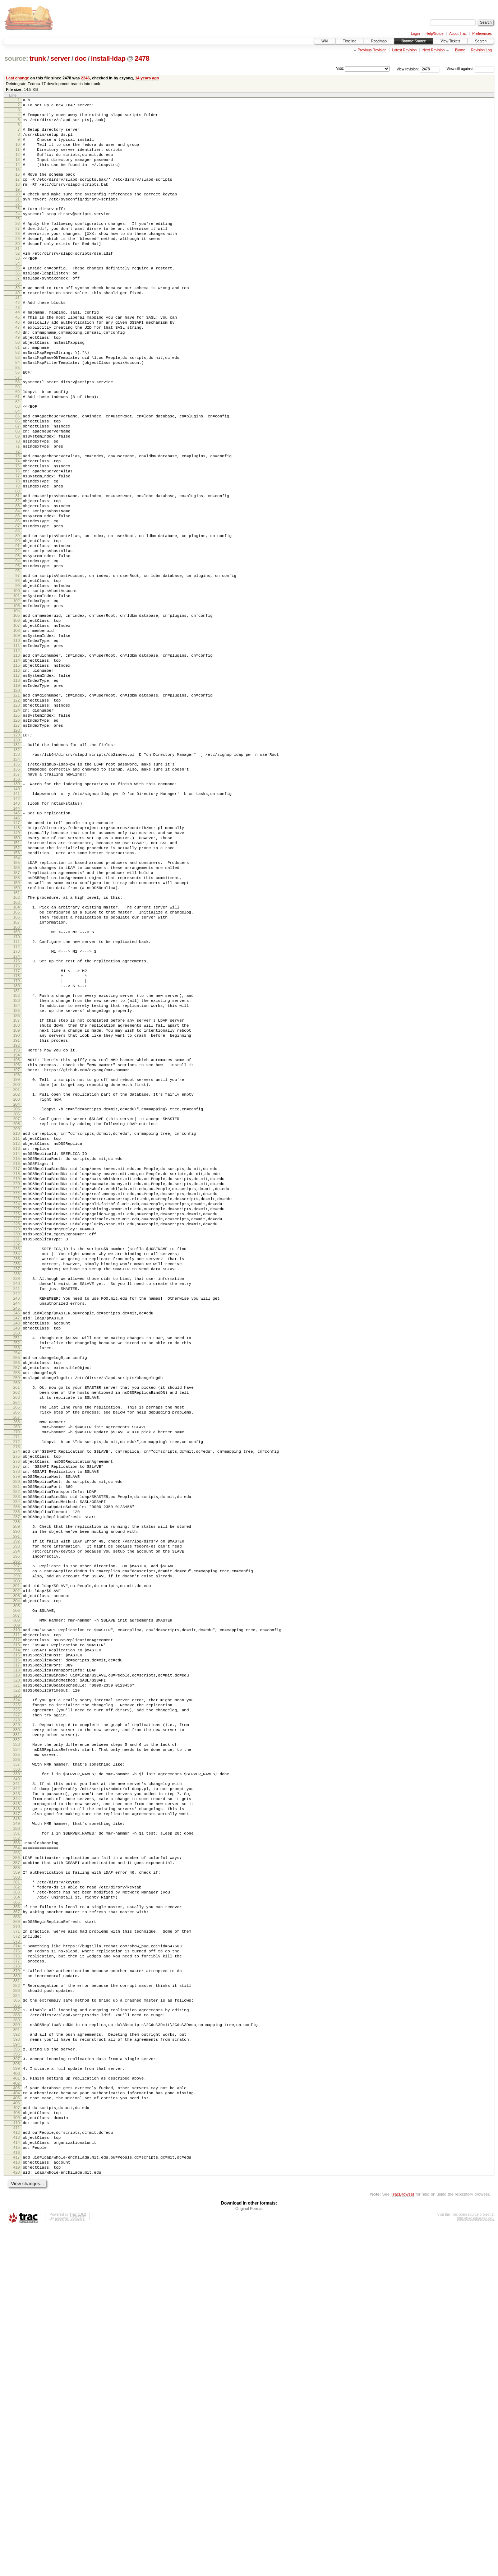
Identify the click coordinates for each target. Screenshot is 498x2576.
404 (16, 2426)
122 (16, 806)
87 (17, 599)
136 (16, 885)
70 (17, 498)
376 (16, 2271)
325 (16, 1981)
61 (17, 446)
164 (16, 1045)
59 (17, 435)
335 (16, 2039)
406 (16, 2438)
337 (16, 2050)
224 (16, 1391)
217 (16, 1348)
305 (16, 1864)
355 (16, 2152)
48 (17, 371)
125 (16, 824)
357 (16, 2163)
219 (16, 1361)
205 (16, 1278)
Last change (17, 78)
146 (16, 941)
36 (17, 302)
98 (17, 663)
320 (16, 1952)
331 (16, 2016)
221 (16, 1373)
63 (17, 457)
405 (16, 2432)
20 (17, 210)
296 (16, 1812)
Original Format (249, 2556)
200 (16, 1250)
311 (16, 1897)
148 (16, 951)
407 (16, 2443)
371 (16, 2241)
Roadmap (379, 41)
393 (16, 2366)
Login (415, 34)
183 (16, 1152)
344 (16, 2089)
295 (16, 1806)
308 (16, 1880)
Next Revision (434, 50)
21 (17, 216)
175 (16, 1106)
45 (17, 353)
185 (16, 1164)
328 (16, 1999)
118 (16, 783)
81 (17, 562)
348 (16, 2114)
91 (17, 622)
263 (16, 1619)
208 (16, 1295)
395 (16, 2376)
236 (16, 1463)
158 (16, 1011)
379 (16, 2287)
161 (16, 1029)
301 (16, 1840)
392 (16, 2360)
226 (16, 1403)
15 (17, 182)
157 (16, 1005)
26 (17, 244)
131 (16, 858)
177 (16, 1117)
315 (16, 1921)
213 (16, 1324)
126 (16, 830)
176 (16, 1112)
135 (16, 879)
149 (16, 958)
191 (16, 1200)
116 (16, 770)
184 (16, 1158)
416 (16, 2496)
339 (16, 2060)
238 (16, 1475)
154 (16, 988)
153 (16, 982)
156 (16, 999)
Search (481, 41)
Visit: (340, 68)
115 (16, 764)
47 (17, 365)
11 (17, 158)
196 (16, 1227)
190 (16, 1194)
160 (16, 1023)
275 (16, 1687)
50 (17, 383)
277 (16, 1699)
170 (16, 1080)
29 (17, 262)
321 (16, 1958)
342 (16, 2077)
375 (16, 2264)
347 (16, 2108)
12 (17, 164)
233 (16, 1445)
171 (16, 1085)
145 (16, 935)
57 (17, 424)
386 (16, 2327)
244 (16, 1509)
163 (16, 1040)
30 (17, 268)
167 (16, 1063)
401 (16, 2409)
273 (16, 1676)
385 (16, 2321)
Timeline (349, 41)
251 (16, 1549)
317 (16, 1933)
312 (16, 1903)
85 (17, 587)
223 (16, 1385)
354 (16, 2146)
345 (16, 2096)
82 (17, 568)
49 (17, 377)
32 (17, 279)
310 (16, 1890)
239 (16, 1480)
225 (16, 1397)
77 (17, 539)
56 (17, 418)
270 (16, 1659)
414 (16, 2484)
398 (16, 2393)
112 (16, 747)
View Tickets (450, 41)
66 (17, 474)
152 (16, 976)
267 (16, 1642)
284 (16, 1742)
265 (16, 1630)
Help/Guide (434, 34)
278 (16, 1705)
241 (16, 1492)
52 (17, 395)
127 (16, 836)
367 (16, 2220)
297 (16, 1817)
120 (16, 795)
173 (16, 1095)
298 (16, 1823)
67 (17, 480)
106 (16, 711)
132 (16, 864)
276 (16, 1693)
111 (16, 741)
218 (16, 1354)
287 (16, 1760)
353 (16, 2140)
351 (16, 2129)
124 (16, 818)
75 (17, 527)
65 (17, 468)
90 (17, 616)
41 (17, 331)
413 (16, 2478)
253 (16, 1561)
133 (16, 868)
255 (16, 1572)
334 (16, 2033)
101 (16, 682)
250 (16, 1544)
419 (16, 2513)
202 (16, 1261)
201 (16, 1256)
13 (17, 170)
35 (17, 296)
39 (17, 319)
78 (17, 546)
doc (81, 58)
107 (16, 717)
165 (16, 1051)
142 (16, 919)
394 (16, 2372)
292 (16, 1788)
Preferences (482, 34)
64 (17, 463)
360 (16, 2180)
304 (16, 1858)
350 (16, 2125)
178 (16, 1123)
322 (16, 1964)
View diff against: (470, 69)
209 (16, 1301)
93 (17, 634)
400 (16, 2404)
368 (16, 2226)
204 (16, 1273)
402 (16, 2415)
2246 (85, 78)
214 (16, 1330)
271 (16, 1665)
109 (16, 729)
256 (16, 1578)
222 (16, 1379)
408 (16, 2449)
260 (16, 1602)
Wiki (324, 41)
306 (16, 1869)
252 (16, 1555)
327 (16, 1993)
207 (16, 1289)
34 (17, 291)
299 (16, 1829)
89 (17, 610)
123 (16, 812)
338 (16, 2056)
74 (17, 521)
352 (16, 2135)
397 (16, 2387)
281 (16, 1723)
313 (16, 1909)
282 (16, 1730)
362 (16, 2191)
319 (16, 1945)
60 (17, 440)
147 (16, 945)
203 (16, 1267)
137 (16, 891)
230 (16, 1428)
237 (16, 1469)
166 (16, 1057)
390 (16, 2349)
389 (16, 2344)
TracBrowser (402, 2542)
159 (16, 1017)
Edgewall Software (69, 2566)
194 (16, 1217)
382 (16, 2304)
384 (16, 2316)
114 (16, 758)
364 (16, 2203)
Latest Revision (404, 50)
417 (16, 2501)
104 (16, 700)
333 (16, 2027)
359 (16, 2174)
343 (16, 2083)
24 (17, 233)
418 (16, 2507)
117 (16, 776)
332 (16, 2022)
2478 (142, 58)
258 (16, 1590)
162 (16, 1034)
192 (16, 1206)
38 (17, 314)
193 (16, 1210)
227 (16, 1409)
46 (17, 359)
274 (16, 1681)
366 (16, 2214)
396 (16, 2383)
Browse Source (413, 41)
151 (16, 970)
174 (16, 1102)
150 (16, 964)
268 (16, 1647)
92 (17, 628)
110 (16, 735)
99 (17, 669)
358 (16, 2169)
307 (16, 1875)
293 (16, 1794)
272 (16, 1670)
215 (16, 1336)
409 (16, 2455)
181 (16, 1141)
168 (16, 1069)
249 (16, 1538)
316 (16, 1927)
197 (16, 1233)
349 (16, 2119)
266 (16, 1636)
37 (17, 308)
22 (17, 222)
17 (17, 193)
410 (16, 2461)
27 (17, 250)
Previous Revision (372, 50)
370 (16, 2237)
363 (16, 2197)
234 (16, 1451)
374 (16, 2258)
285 (16, 1748)
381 (16, 2300)
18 (17, 199)
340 (16, 2066)
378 (16, 2283)
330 (16, 2010)
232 (16, 1440)
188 (16, 1181)
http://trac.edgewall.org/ (475, 2566)
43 (17, 342)
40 (17, 325)
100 (16, 676)
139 (16, 902)
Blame (460, 50)
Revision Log (481, 50)
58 (17, 429)
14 (17, 176)
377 (16, 2277)
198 (16, 1240)
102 (16, 688)
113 (16, 752)
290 (16, 1777)
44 (17, 346)
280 (16, 1717)
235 (16, 1457)
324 (16, 1975)
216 (16, 1342)
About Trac (457, 34)
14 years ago (147, 78)
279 (16, 1711)
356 (16, 2157)
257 (16, 1584)
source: (16, 58)
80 (17, 558)
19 (17, 205)
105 (16, 705)
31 (17, 274)
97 (17, 657)
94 (17, 640)
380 (16, 2293)
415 (16, 2490)
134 (16, 875)
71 (17, 504)
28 (17, 256)
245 (16, 1515)
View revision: (408, 69)
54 (17, 408)
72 (17, 510)
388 (16, 2338)
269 (16, 1653)
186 (16, 1171)
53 (17, 401)
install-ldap (108, 58)
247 (16, 1526)
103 (16, 694)
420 (16, 2519)
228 (16, 1416)
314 (16, 1915)
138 (16, 898)
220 (16, 1367)
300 (16, 1835)
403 (16, 2420)
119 (16, 789)
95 (17, 646)
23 (17, 227)
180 (16, 1135)
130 (16, 853)
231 (16, 1434)
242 (16, 1498)
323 (16, 1970)
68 (17, 486)
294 (16, 1800)
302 (16, 1846)
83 (17, 575)
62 (17, 452)
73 (17, 515)
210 (16, 1306)
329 (16, 2004)
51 (17, 389)
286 (16, 1754)
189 (16, 1187)
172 (16, 1091)
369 (16, 2231)
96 (17, 653)
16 (17, 187)
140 (16, 908)
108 (16, 723)
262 (16, 1613)
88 (17, 605)
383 (16, 2310)
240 (16, 1486)
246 (16, 1520)
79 (17, 552)
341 (16, 2071)
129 (16, 847)
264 (16, 1625)
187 (16, 1175)
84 (17, 581)
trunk (37, 58)
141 (16, 913)
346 (16, 2102)
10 (17, 152)
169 (16, 1074)
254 (16, 1567)
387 (16, 2332)
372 (16, 2248)
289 (16, 1771)
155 (16, 993)
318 (16, 1939)
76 (17, 533)
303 (16, 1852)
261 (16, 1607)
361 (16, 2185)
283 (16, 1736)
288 (16, 1766)
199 (16, 1244)
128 (16, 842)
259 (16, 1596)
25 (17, 239)
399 (16, 2398)
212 (16, 1318)
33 (17, 285)
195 (16, 1221)
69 (17, 492)
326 (16, 1987)
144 (16, 930)
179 (16, 1129)
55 (17, 414)
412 (16, 2472)
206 (16, 1284)
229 (16, 1422)
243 (16, 1503)
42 (17, 336)
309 (16, 1886)
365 (16, 2209)
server (60, 58)
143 (16, 924)
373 (16, 2254)
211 (16, 1312)
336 (16, 2045)
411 (16, 2467)
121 (16, 799)
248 (16, 1532)
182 (16, 1146)
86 (17, 593)
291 (16, 1783)
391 (16, 2355)
